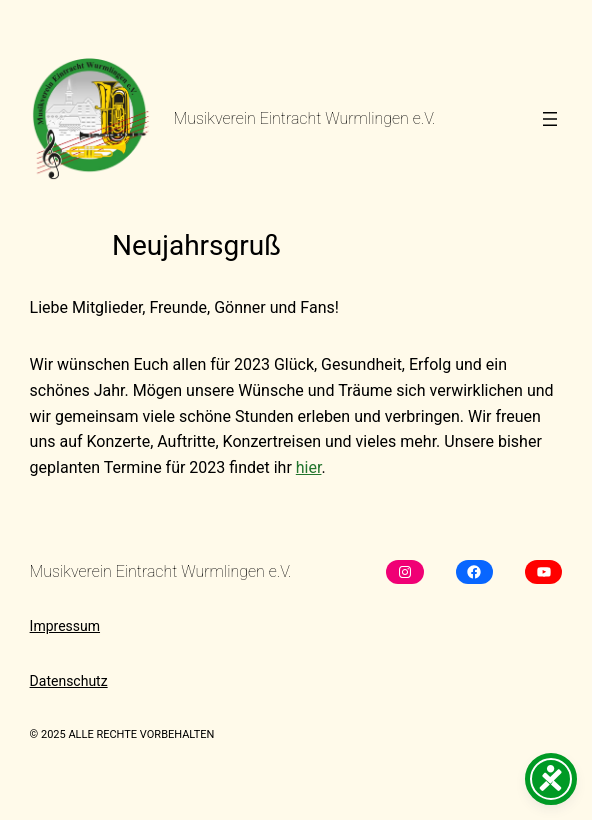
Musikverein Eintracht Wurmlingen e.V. (305, 118)
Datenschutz (69, 681)
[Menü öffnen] (550, 119)
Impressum (65, 626)
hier (309, 467)
